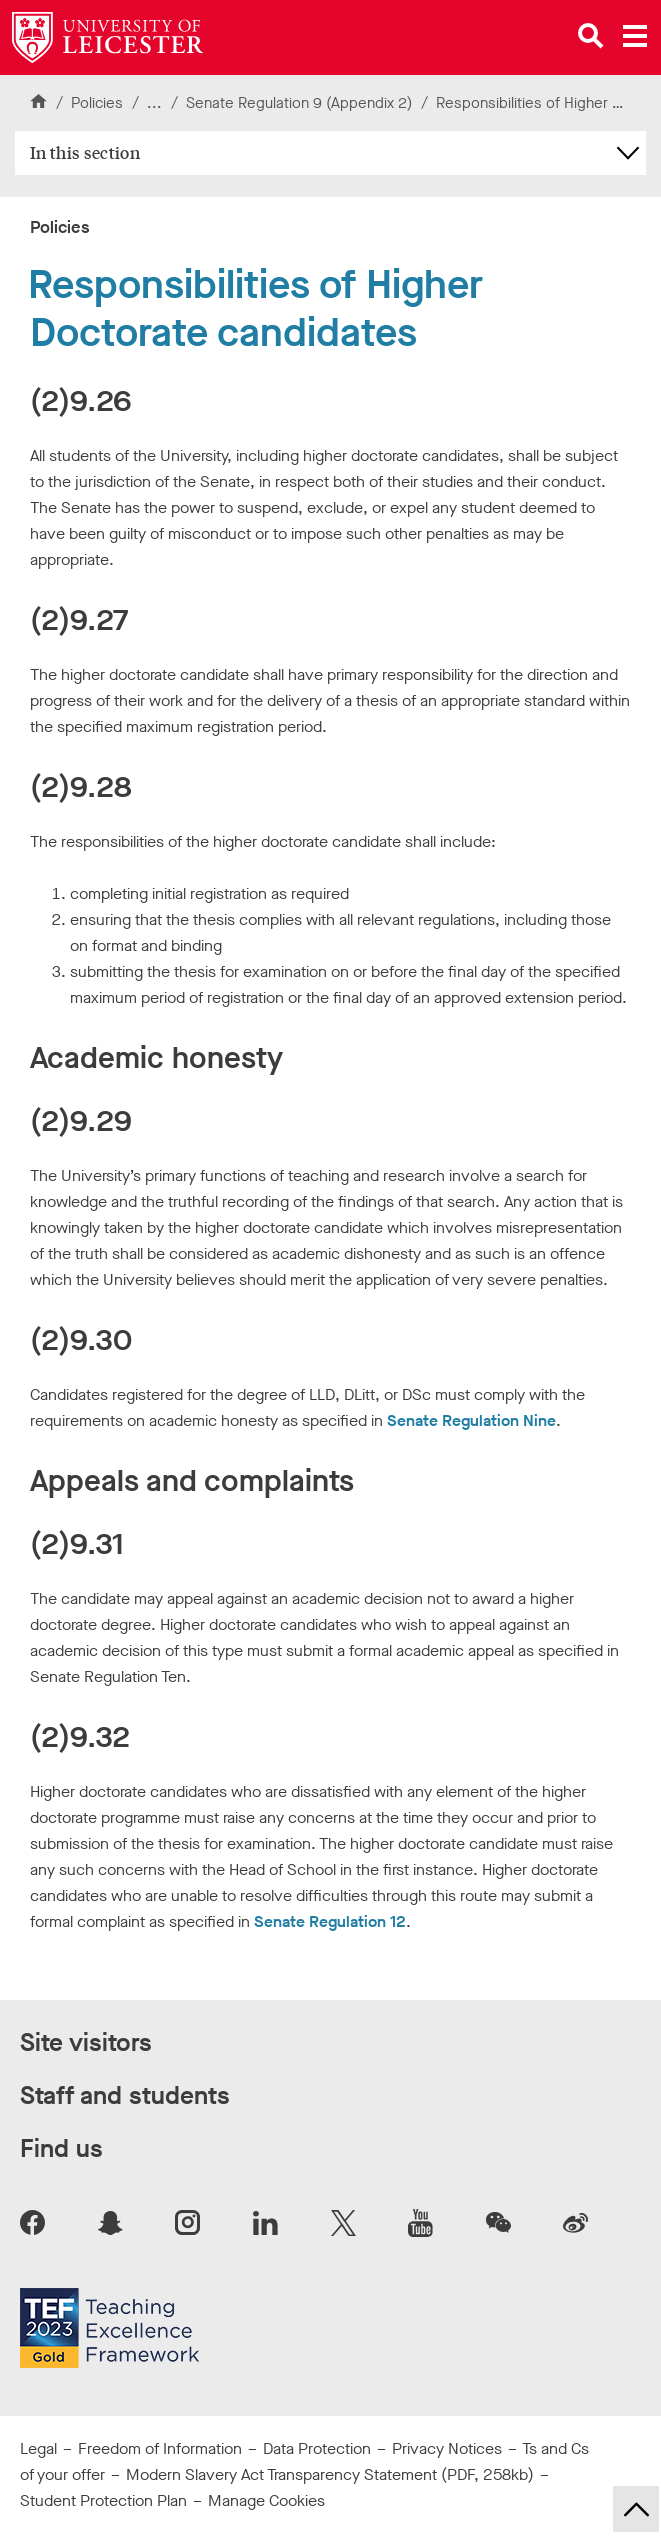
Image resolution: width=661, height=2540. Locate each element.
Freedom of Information (160, 2448)
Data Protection (317, 2448)
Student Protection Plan (103, 2500)
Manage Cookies (266, 2500)
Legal (38, 2448)
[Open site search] (591, 36)
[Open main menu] (635, 36)
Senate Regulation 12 (330, 1921)
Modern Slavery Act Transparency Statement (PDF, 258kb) (330, 2474)
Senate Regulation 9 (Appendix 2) (301, 103)
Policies (97, 103)
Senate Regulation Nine (471, 1420)
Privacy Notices (447, 2448)
